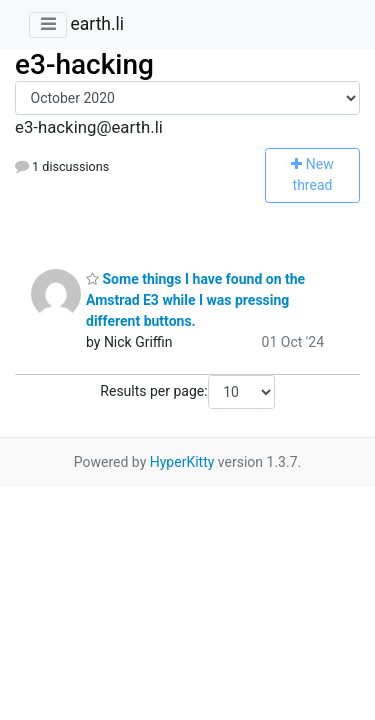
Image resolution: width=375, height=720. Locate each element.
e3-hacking (84, 64)
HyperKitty (182, 462)
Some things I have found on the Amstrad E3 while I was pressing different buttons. (195, 300)
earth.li (97, 24)
